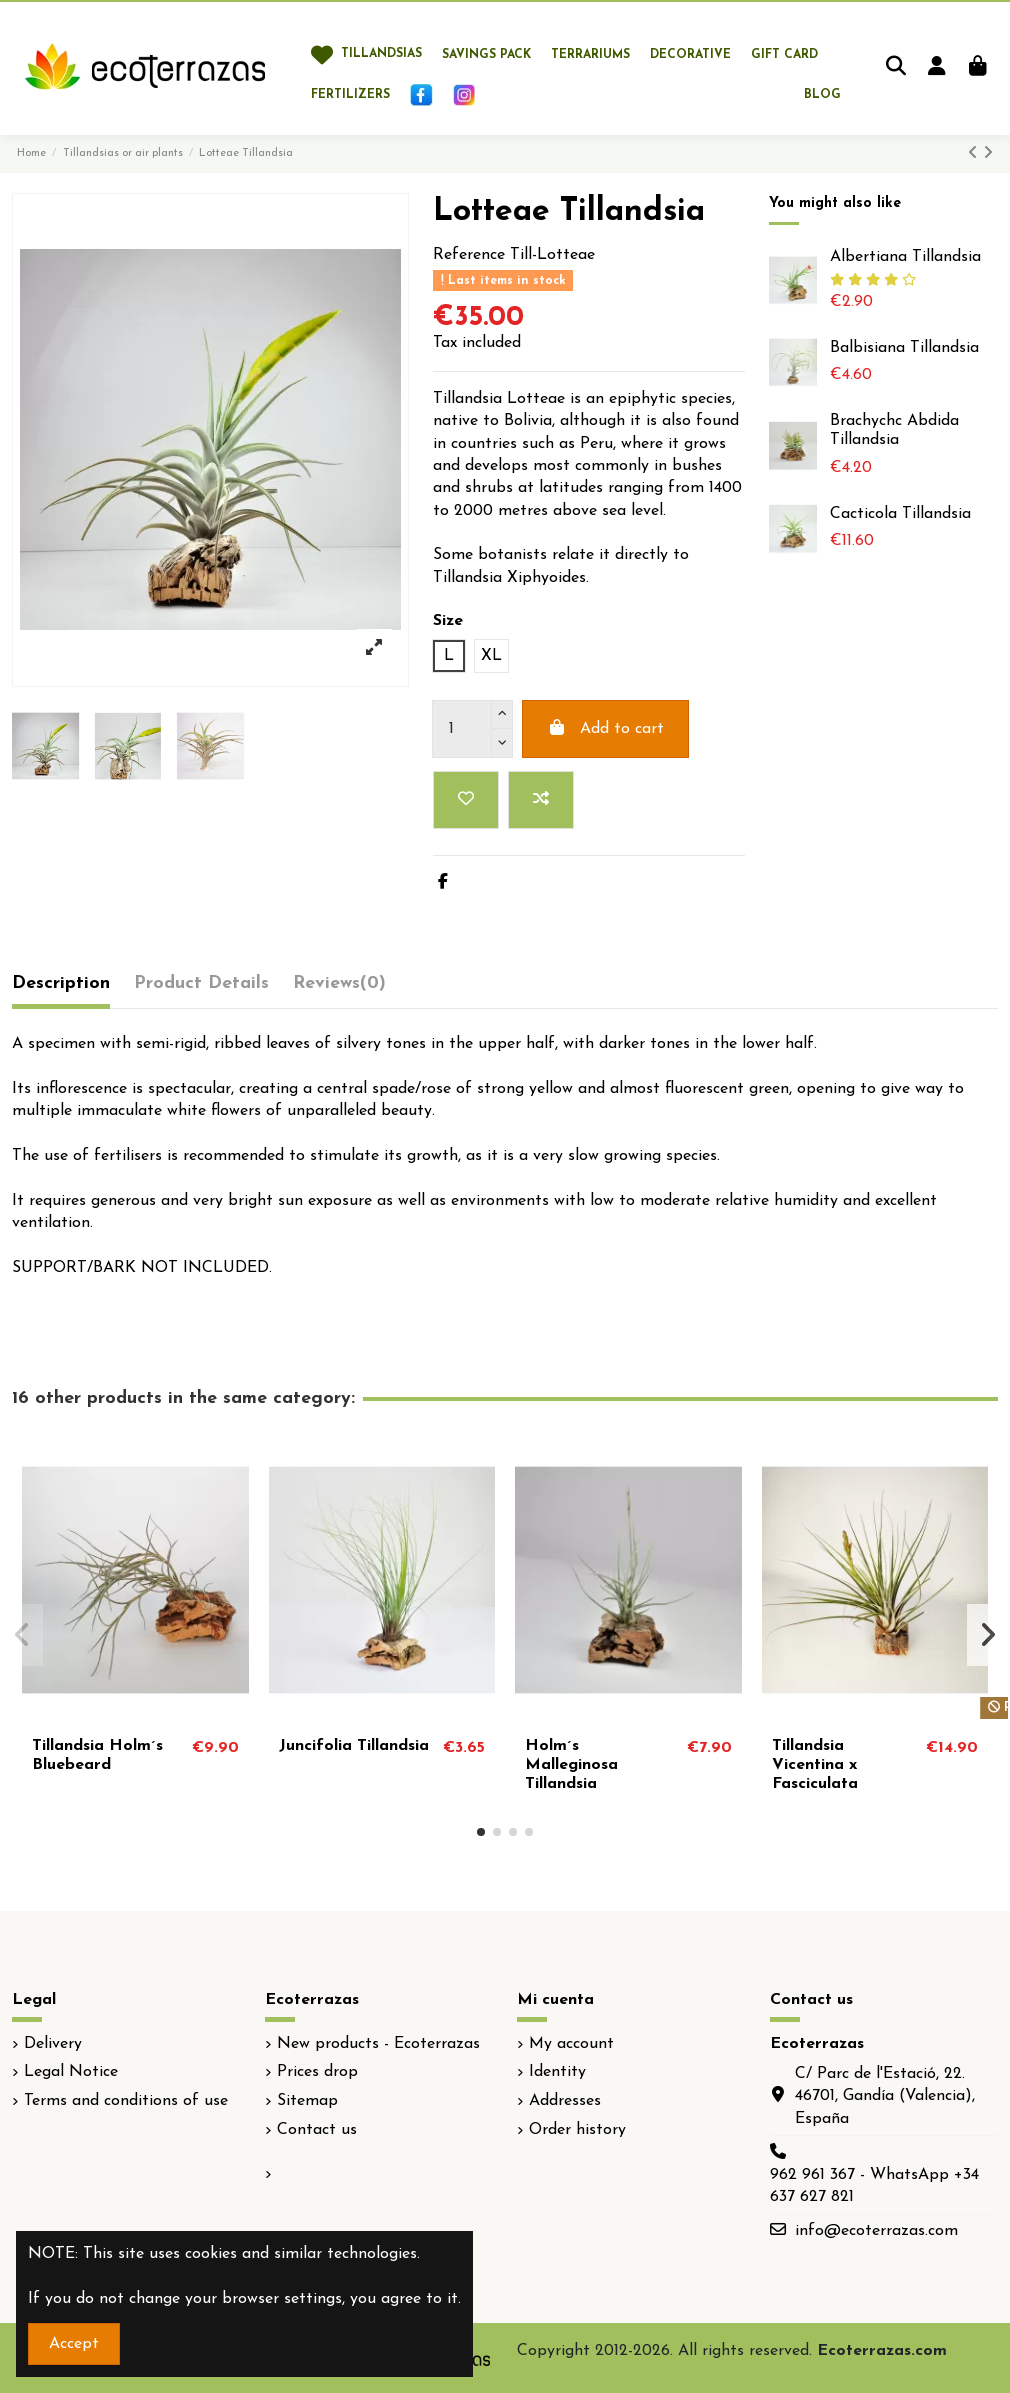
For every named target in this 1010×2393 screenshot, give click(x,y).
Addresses (565, 2101)
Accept (74, 2344)
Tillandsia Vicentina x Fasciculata (815, 1765)
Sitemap (307, 2101)
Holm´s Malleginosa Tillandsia (571, 1765)
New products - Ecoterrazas (378, 2044)
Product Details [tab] (201, 983)
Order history (577, 2130)
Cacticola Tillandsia (900, 514)
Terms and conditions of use (126, 2101)
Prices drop (317, 2072)
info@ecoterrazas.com (876, 2231)
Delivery (53, 2044)
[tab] (339, 988)
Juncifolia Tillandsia (354, 1746)
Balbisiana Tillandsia (904, 348)
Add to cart (605, 728)
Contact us (317, 2130)
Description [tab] (61, 983)
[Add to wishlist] (466, 800)
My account (571, 2044)
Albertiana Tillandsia (905, 257)
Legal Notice (71, 2072)
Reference (469, 255)
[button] (481, 1832)
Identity (557, 2072)
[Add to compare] (541, 800)
